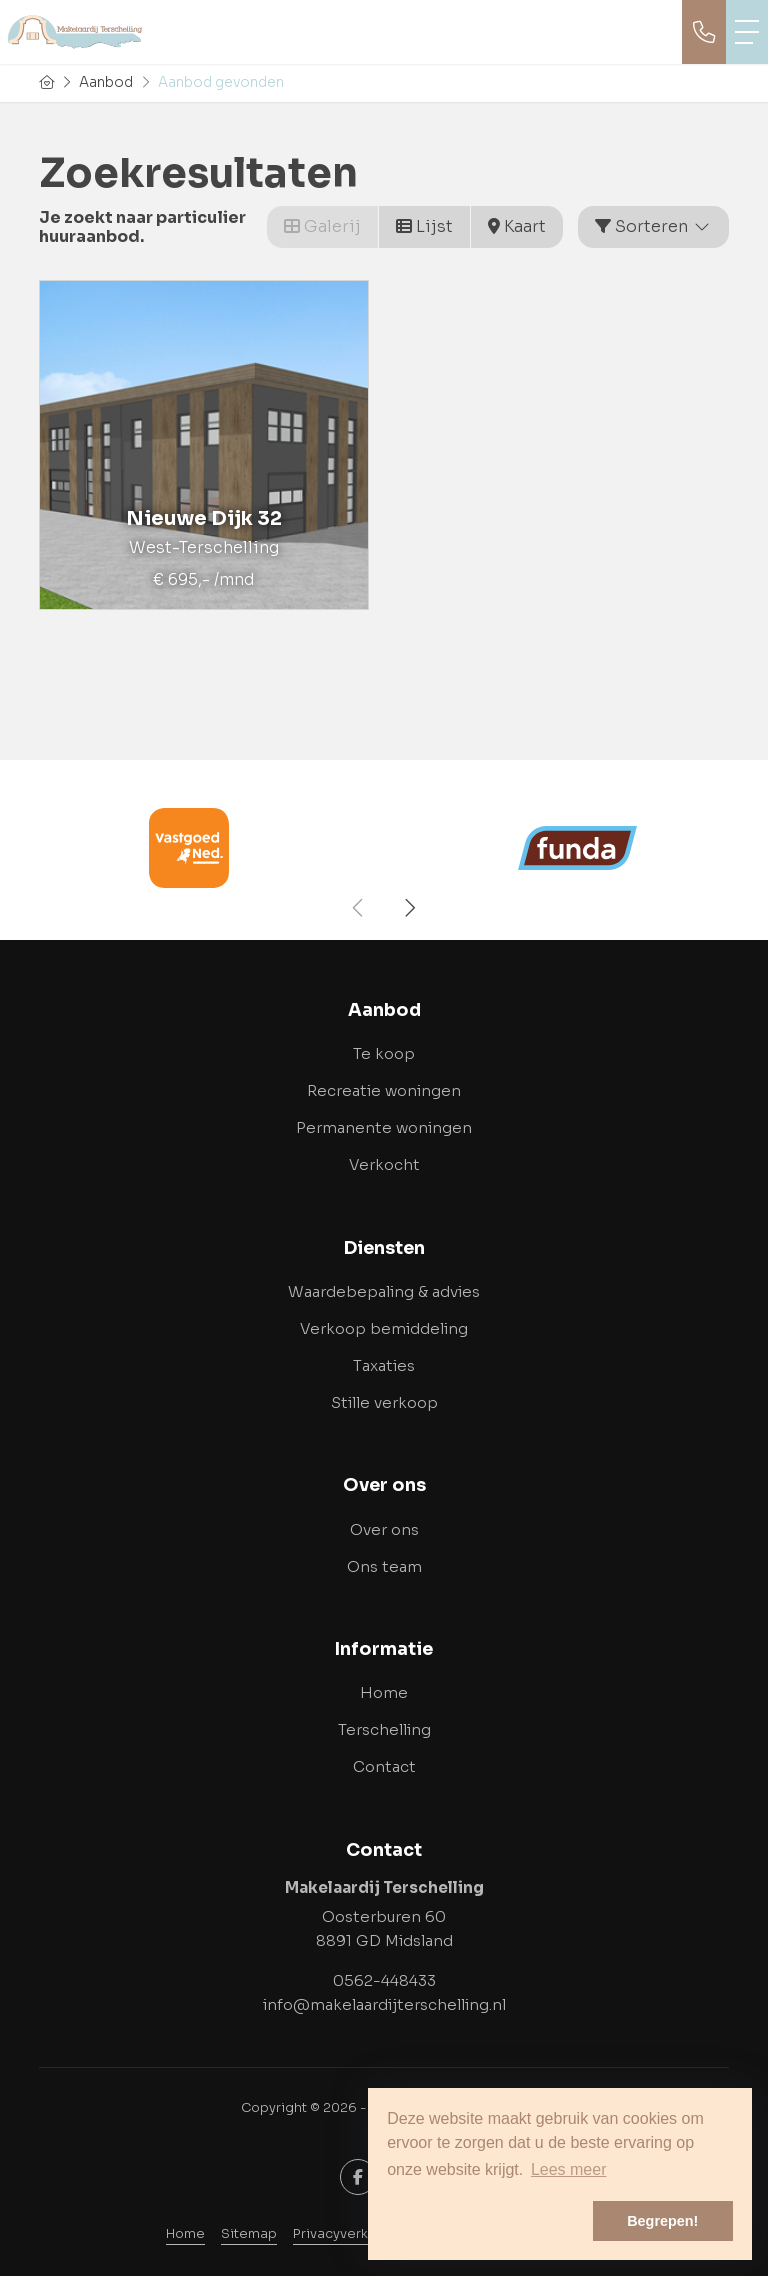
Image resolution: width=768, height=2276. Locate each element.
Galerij (322, 226)
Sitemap (249, 2234)
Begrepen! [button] (662, 2221)
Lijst (424, 226)
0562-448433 (384, 1980)
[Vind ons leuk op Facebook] (358, 2177)
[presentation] (359, 908)
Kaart (517, 226)
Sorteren (653, 226)
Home (185, 2234)
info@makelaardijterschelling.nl (384, 2004)
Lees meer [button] (569, 2169)
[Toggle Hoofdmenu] (747, 32)
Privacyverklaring (349, 2234)
